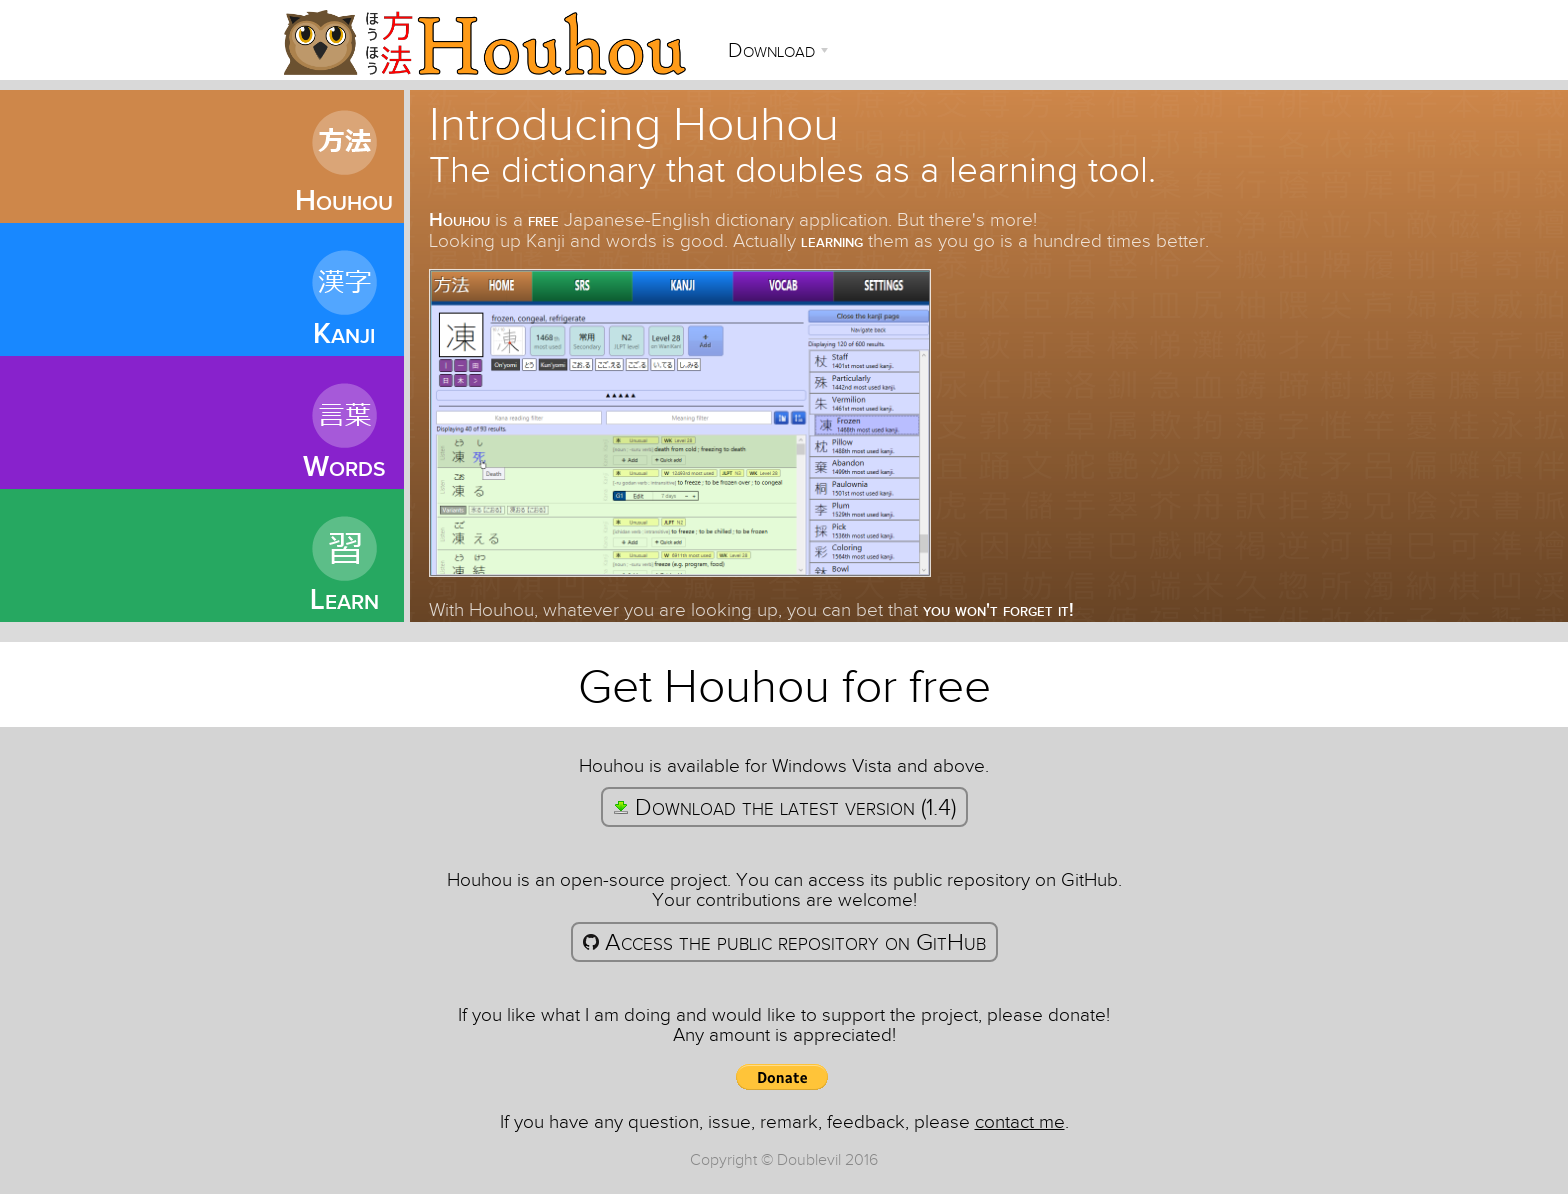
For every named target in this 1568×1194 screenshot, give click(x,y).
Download (774, 50)
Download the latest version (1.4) (784, 807)
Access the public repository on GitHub (784, 942)
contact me (1020, 1122)
